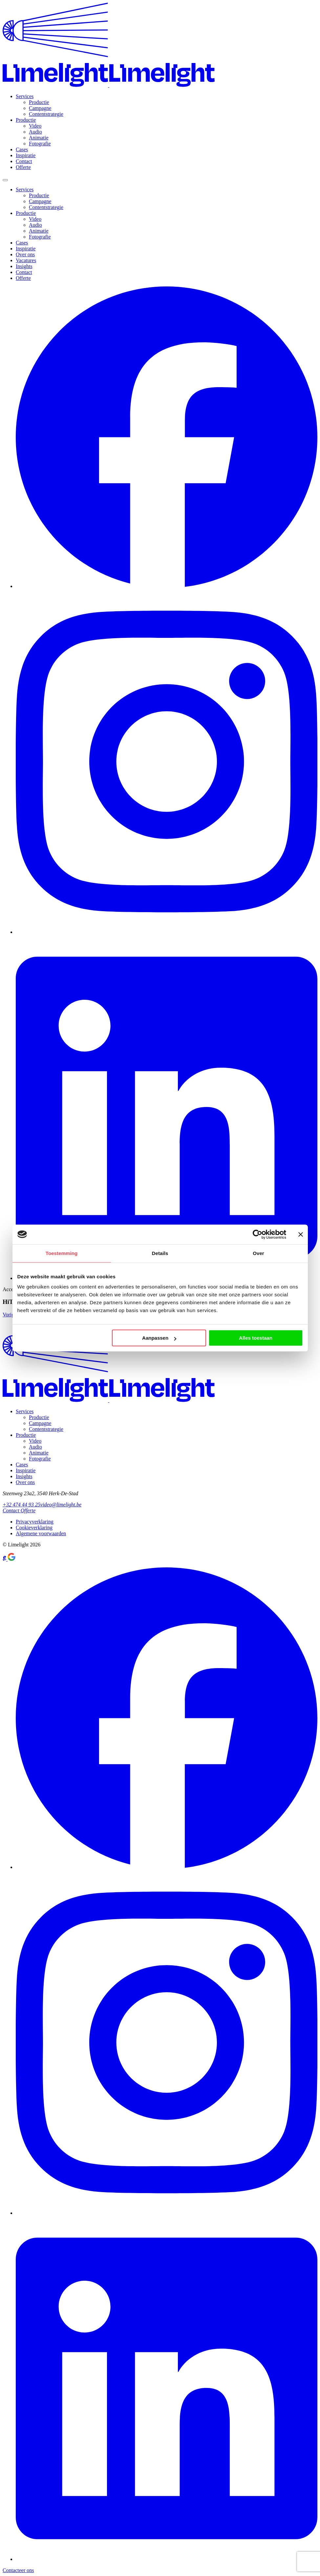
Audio (35, 132)
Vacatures (26, 260)
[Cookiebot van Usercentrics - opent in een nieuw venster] (257, 1234)
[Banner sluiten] (300, 1234)
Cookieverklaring (34, 1527)
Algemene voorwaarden (41, 1533)
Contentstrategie (46, 114)
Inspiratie (25, 155)
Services (24, 96)
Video (35, 126)
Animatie (39, 137)
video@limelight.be (60, 1504)
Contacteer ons (18, 2570)
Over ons (25, 254)
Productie (39, 102)
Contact (24, 161)
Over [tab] (258, 1253)
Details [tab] (160, 1253)
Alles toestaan (255, 1338)
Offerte (23, 167)
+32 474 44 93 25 (21, 1504)
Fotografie (40, 143)
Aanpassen (159, 1338)
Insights (24, 266)
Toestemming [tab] (62, 1253)
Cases (22, 149)
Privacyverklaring (34, 1521)
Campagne (40, 108)
